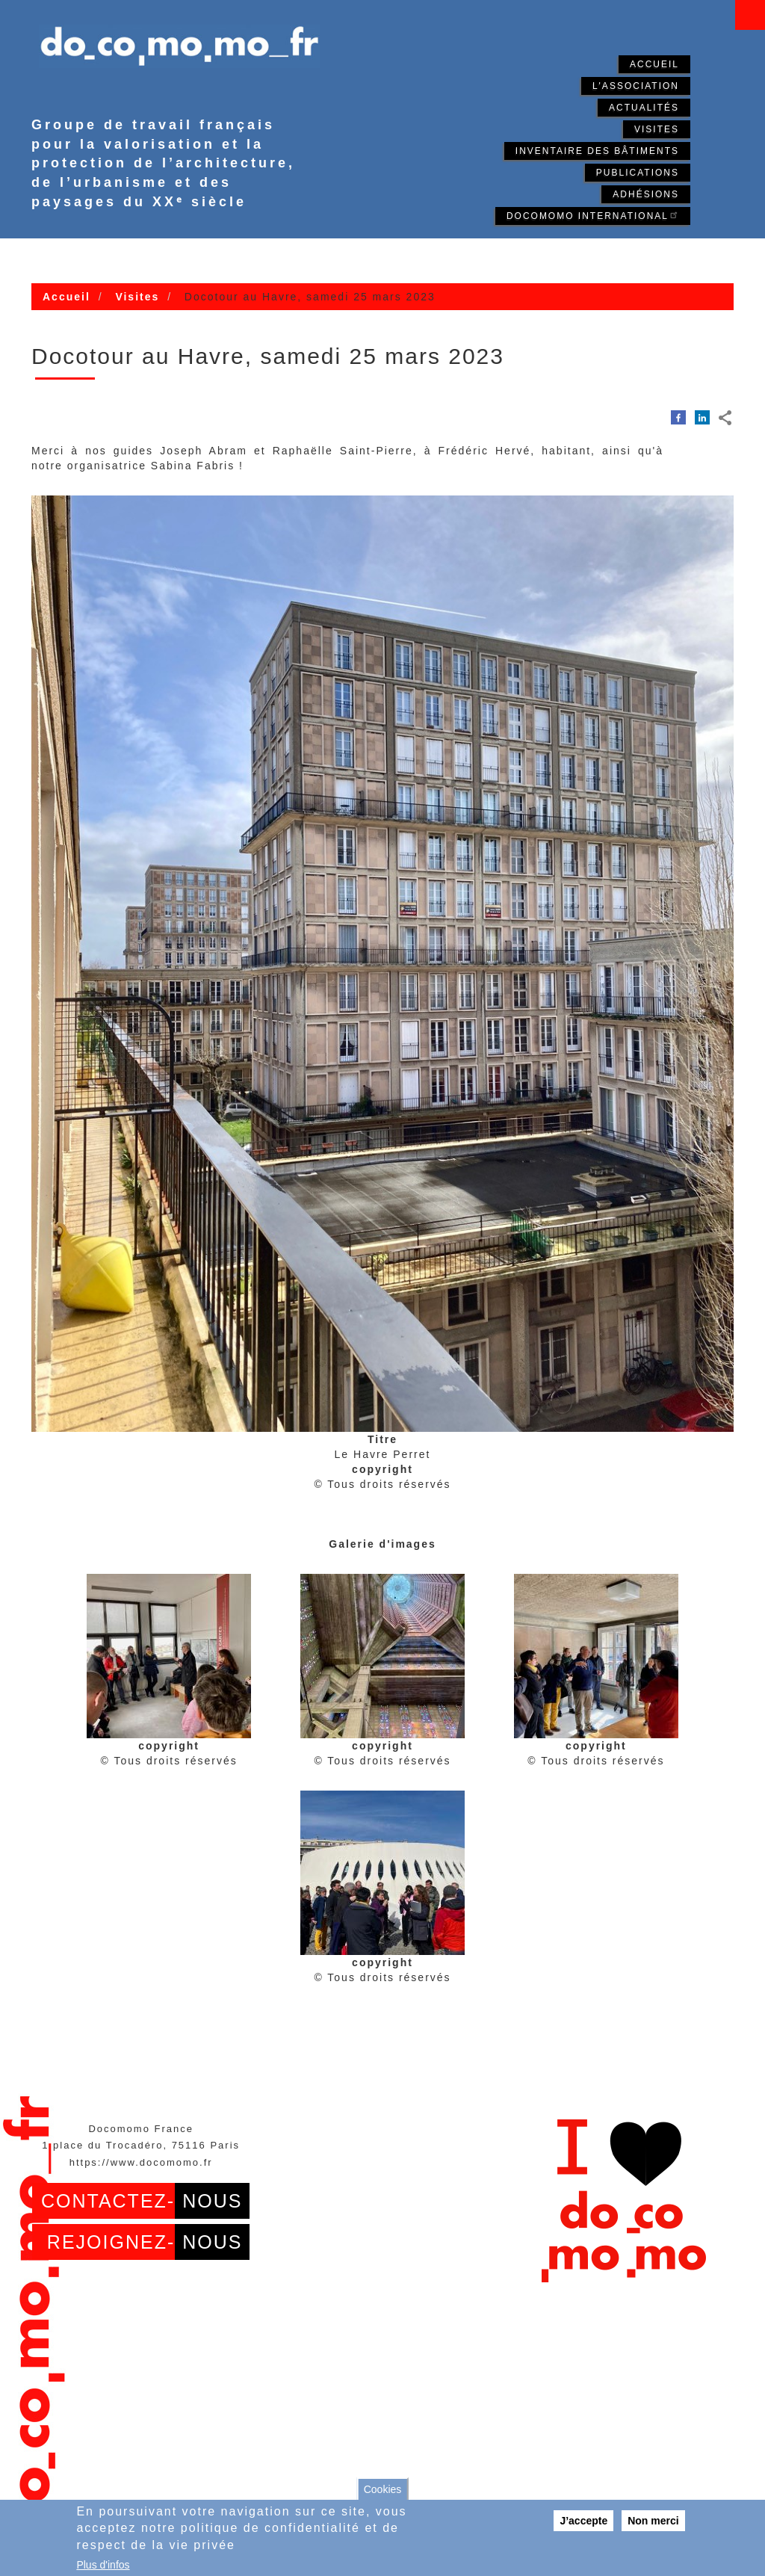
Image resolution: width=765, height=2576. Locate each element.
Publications (637, 172)
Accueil (654, 64)
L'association (635, 86)
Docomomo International (593, 215)
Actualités (644, 107)
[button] (168, 1656)
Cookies (383, 2489)
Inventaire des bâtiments (597, 151)
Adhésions (646, 194)
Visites (656, 129)
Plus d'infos (102, 2565)
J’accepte (583, 2521)
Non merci (653, 2521)
